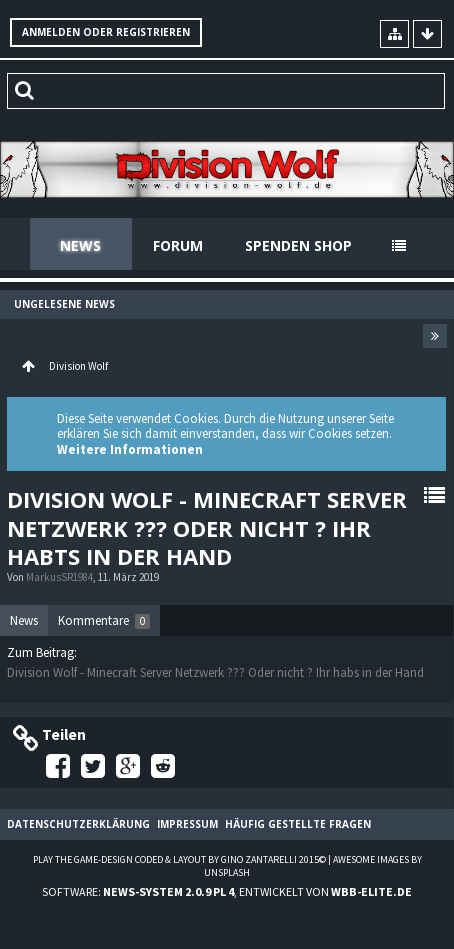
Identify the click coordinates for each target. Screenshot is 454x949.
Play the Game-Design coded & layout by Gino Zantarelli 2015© (179, 859)
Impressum (187, 824)
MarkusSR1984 (59, 577)
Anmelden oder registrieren (106, 32)
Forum (178, 245)
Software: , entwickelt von (227, 891)
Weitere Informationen (130, 449)
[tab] (24, 621)
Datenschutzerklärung (78, 824)
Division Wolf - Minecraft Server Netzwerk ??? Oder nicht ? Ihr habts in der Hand (207, 527)
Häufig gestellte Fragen (298, 824)
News (80, 245)
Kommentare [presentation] (104, 620)
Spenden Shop (298, 245)
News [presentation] (24, 620)
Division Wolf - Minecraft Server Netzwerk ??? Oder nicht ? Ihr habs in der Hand (215, 672)
